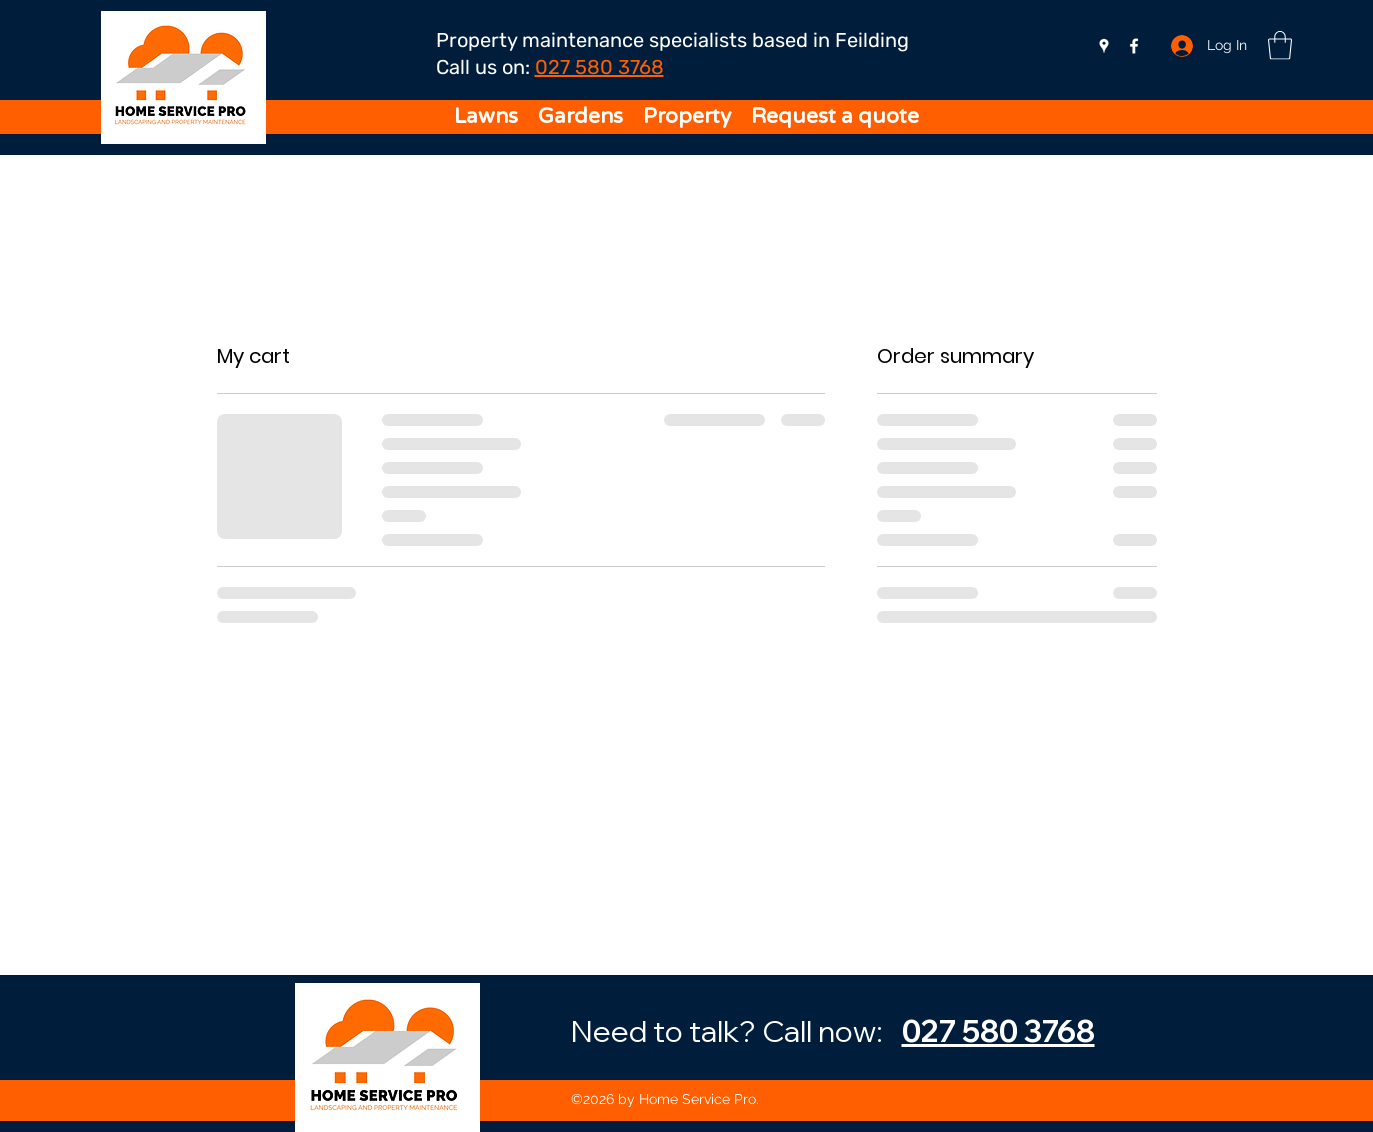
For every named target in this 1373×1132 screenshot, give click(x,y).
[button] (1280, 45)
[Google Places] (1104, 46)
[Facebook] (1134, 46)
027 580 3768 (599, 67)
